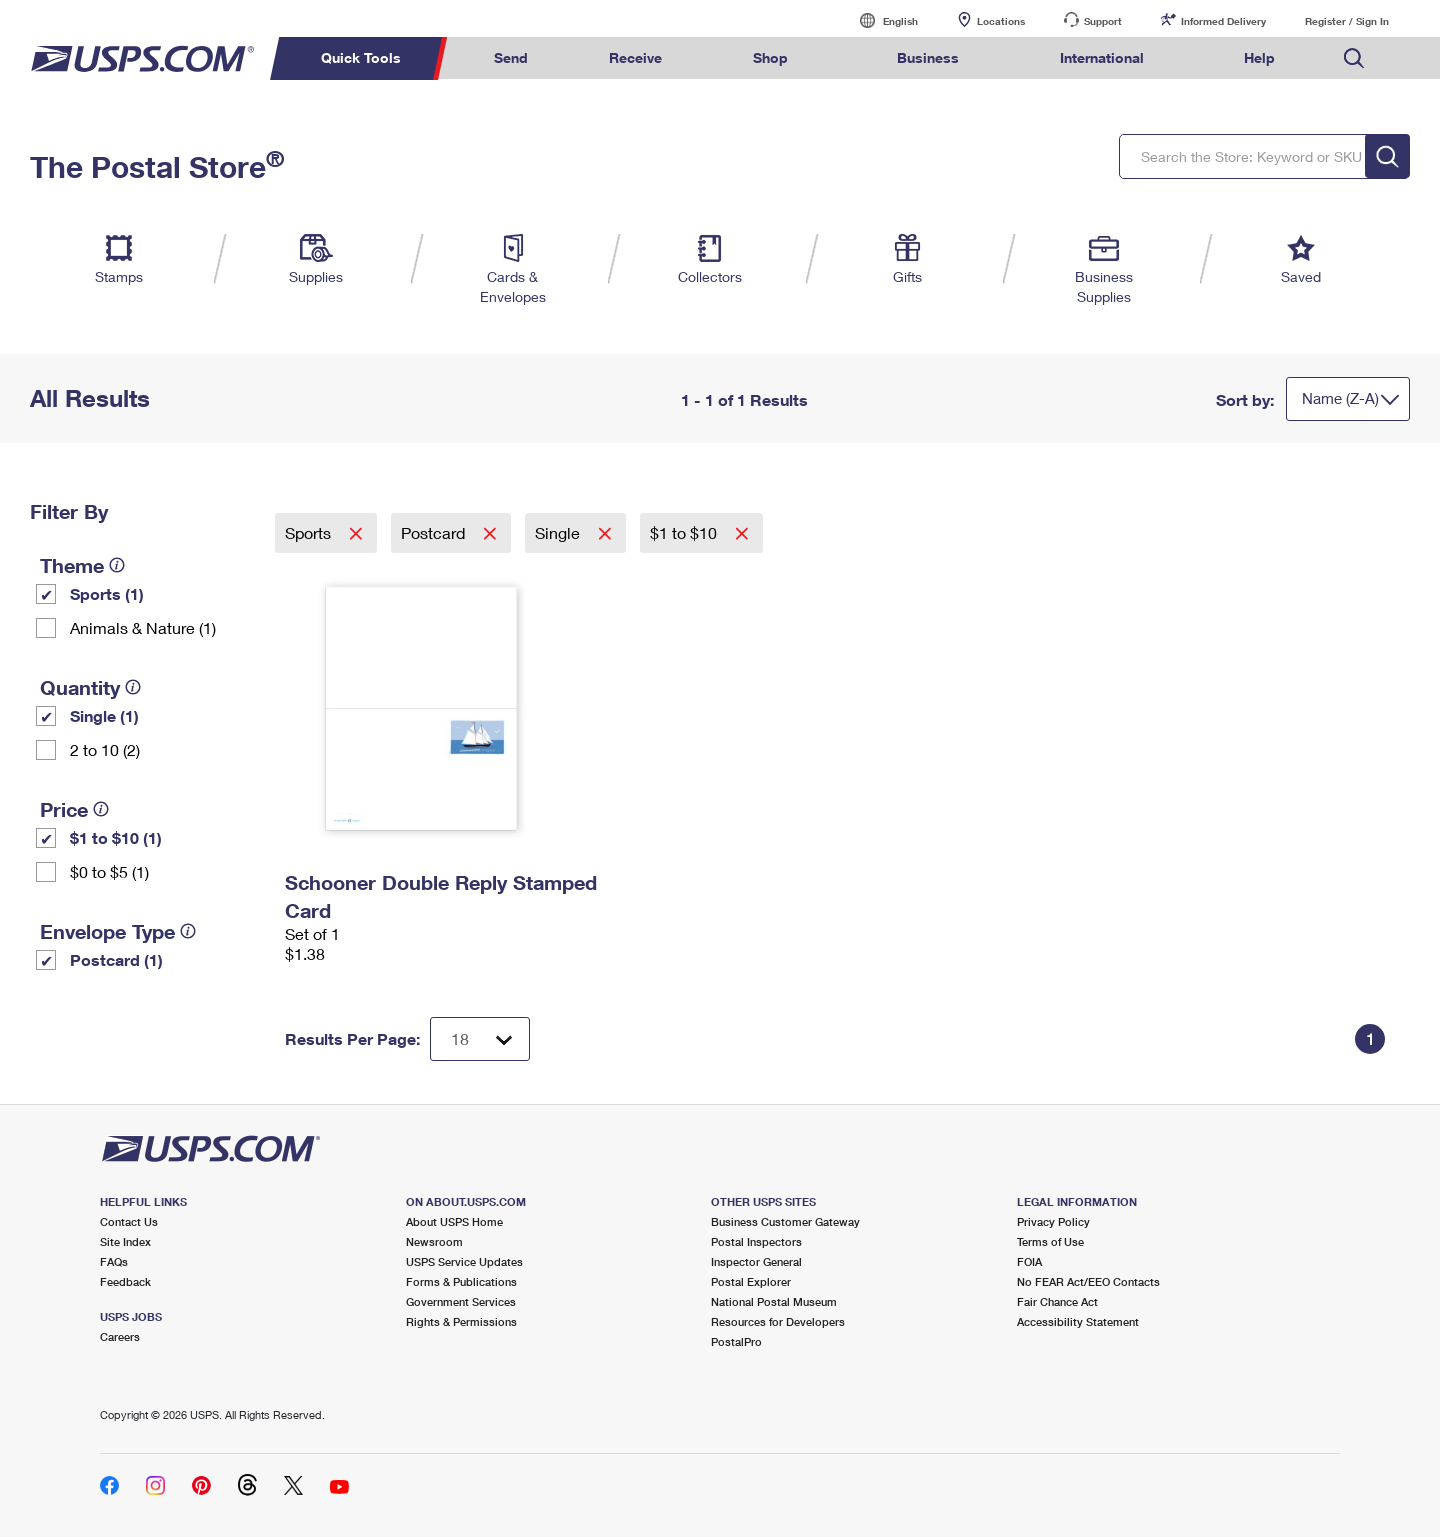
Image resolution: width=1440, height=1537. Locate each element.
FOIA (1029, 1261)
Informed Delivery (1223, 21)
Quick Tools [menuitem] (361, 57)
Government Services (461, 1301)
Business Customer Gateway (785, 1221)
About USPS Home (454, 1221)
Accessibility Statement (1078, 1321)
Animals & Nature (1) (143, 627)
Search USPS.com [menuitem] (1354, 58)
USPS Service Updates (464, 1261)
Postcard (435, 532)
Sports (310, 532)
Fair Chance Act (1057, 1301)
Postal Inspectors (756, 1241)
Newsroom (434, 1241)
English (880, 20)
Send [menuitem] (511, 57)
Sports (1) (107, 593)
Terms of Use (1050, 1241)
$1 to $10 (685, 532)
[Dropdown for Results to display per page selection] (480, 1039)
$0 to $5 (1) (109, 871)
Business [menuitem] (928, 57)
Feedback (125, 1281)
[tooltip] (117, 565)
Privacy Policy (1053, 1221)
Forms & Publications (461, 1281)
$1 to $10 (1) (116, 837)
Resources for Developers (778, 1321)
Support (1103, 21)
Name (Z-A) (1340, 398)
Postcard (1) (116, 959)
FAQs (114, 1261)
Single (559, 532)
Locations (1001, 21)
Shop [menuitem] (770, 57)
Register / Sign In (1347, 21)
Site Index (125, 1241)
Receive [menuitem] (635, 57)
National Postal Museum (774, 1301)
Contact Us (129, 1221)
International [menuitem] (1102, 57)
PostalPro (736, 1341)
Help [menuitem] (1259, 57)
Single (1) (104, 715)
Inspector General (756, 1261)
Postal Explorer (751, 1281)
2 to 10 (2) (105, 749)
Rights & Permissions (461, 1321)
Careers (120, 1336)
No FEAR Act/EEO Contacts (1088, 1281)
